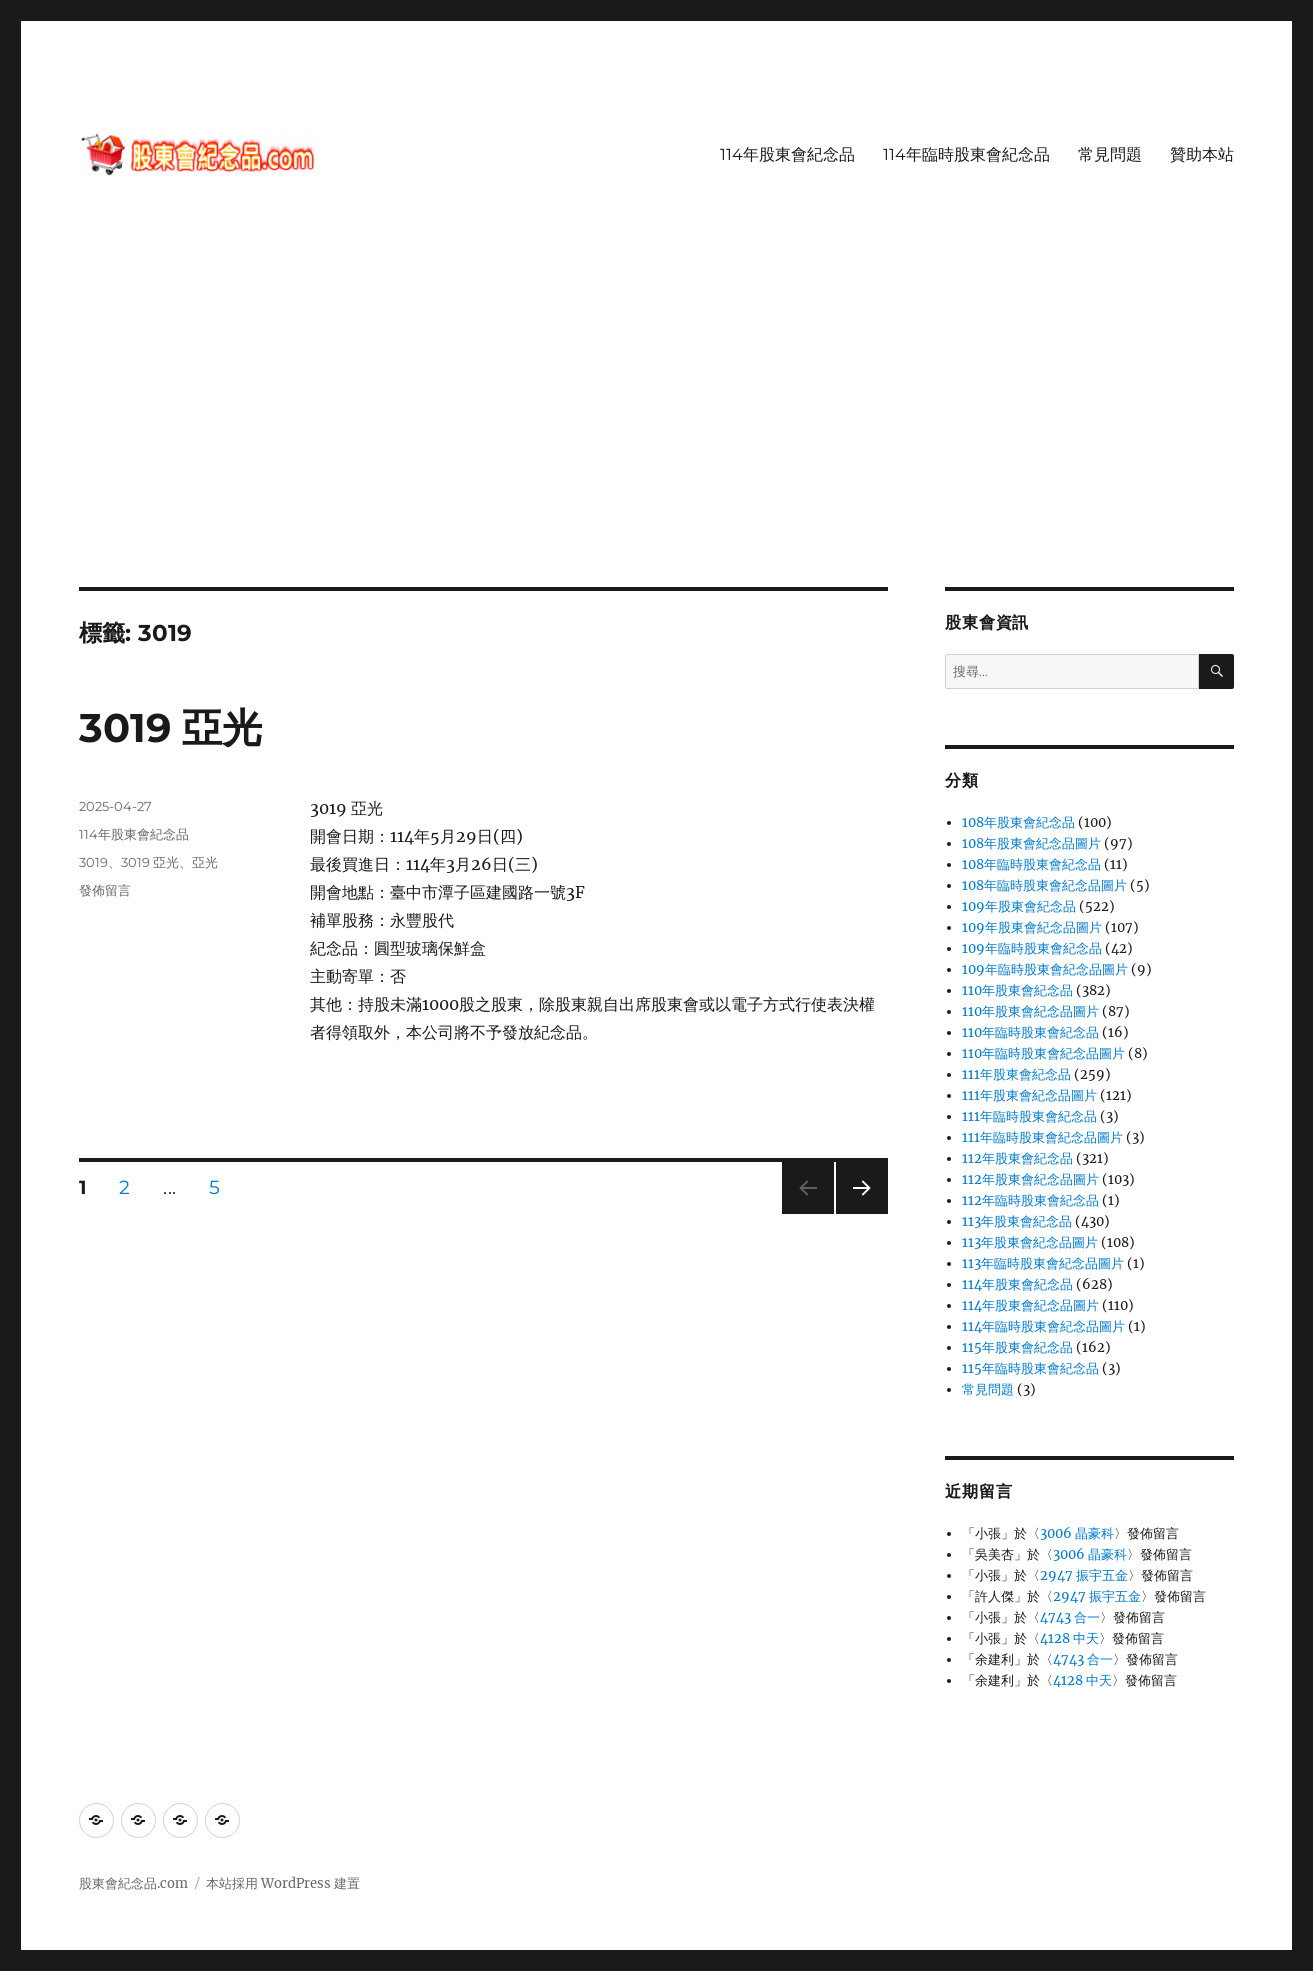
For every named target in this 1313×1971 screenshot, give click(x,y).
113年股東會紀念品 (1017, 1221)
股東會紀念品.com (133, 1883)
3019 (93, 862)
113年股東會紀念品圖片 (1030, 1242)
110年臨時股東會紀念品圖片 (1043, 1053)
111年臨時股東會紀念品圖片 (1042, 1137)
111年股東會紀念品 (1016, 1074)
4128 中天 (1069, 1638)
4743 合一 (1070, 1617)
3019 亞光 (170, 727)
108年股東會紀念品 (1018, 822)
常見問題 (1110, 154)
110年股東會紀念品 (1017, 990)
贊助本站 (1202, 154)
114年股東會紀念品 (787, 154)
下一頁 (855, 1213)
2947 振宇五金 (1084, 1575)
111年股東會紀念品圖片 (1029, 1095)
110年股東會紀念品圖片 (1030, 1011)
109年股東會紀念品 (1019, 906)
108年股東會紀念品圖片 (1031, 843)
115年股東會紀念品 (1017, 1347)
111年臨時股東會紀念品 (1029, 1116)
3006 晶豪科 (1077, 1533)
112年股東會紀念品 (1017, 1158)
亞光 (205, 862)
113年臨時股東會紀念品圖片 (1043, 1263)
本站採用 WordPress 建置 (283, 1883)
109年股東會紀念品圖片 (1032, 927)
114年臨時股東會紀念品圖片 (1043, 1326)
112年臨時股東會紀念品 (1030, 1200)
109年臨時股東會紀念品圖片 (1045, 969)
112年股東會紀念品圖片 (1030, 1179)
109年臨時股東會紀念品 (1032, 948)
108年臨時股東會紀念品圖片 (1044, 885)
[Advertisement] (657, 439)
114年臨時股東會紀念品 (966, 154)
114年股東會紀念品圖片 (1030, 1305)
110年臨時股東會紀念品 (1030, 1032)
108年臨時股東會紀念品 (1031, 864)
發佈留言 (105, 890)
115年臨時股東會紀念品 (1030, 1368)
